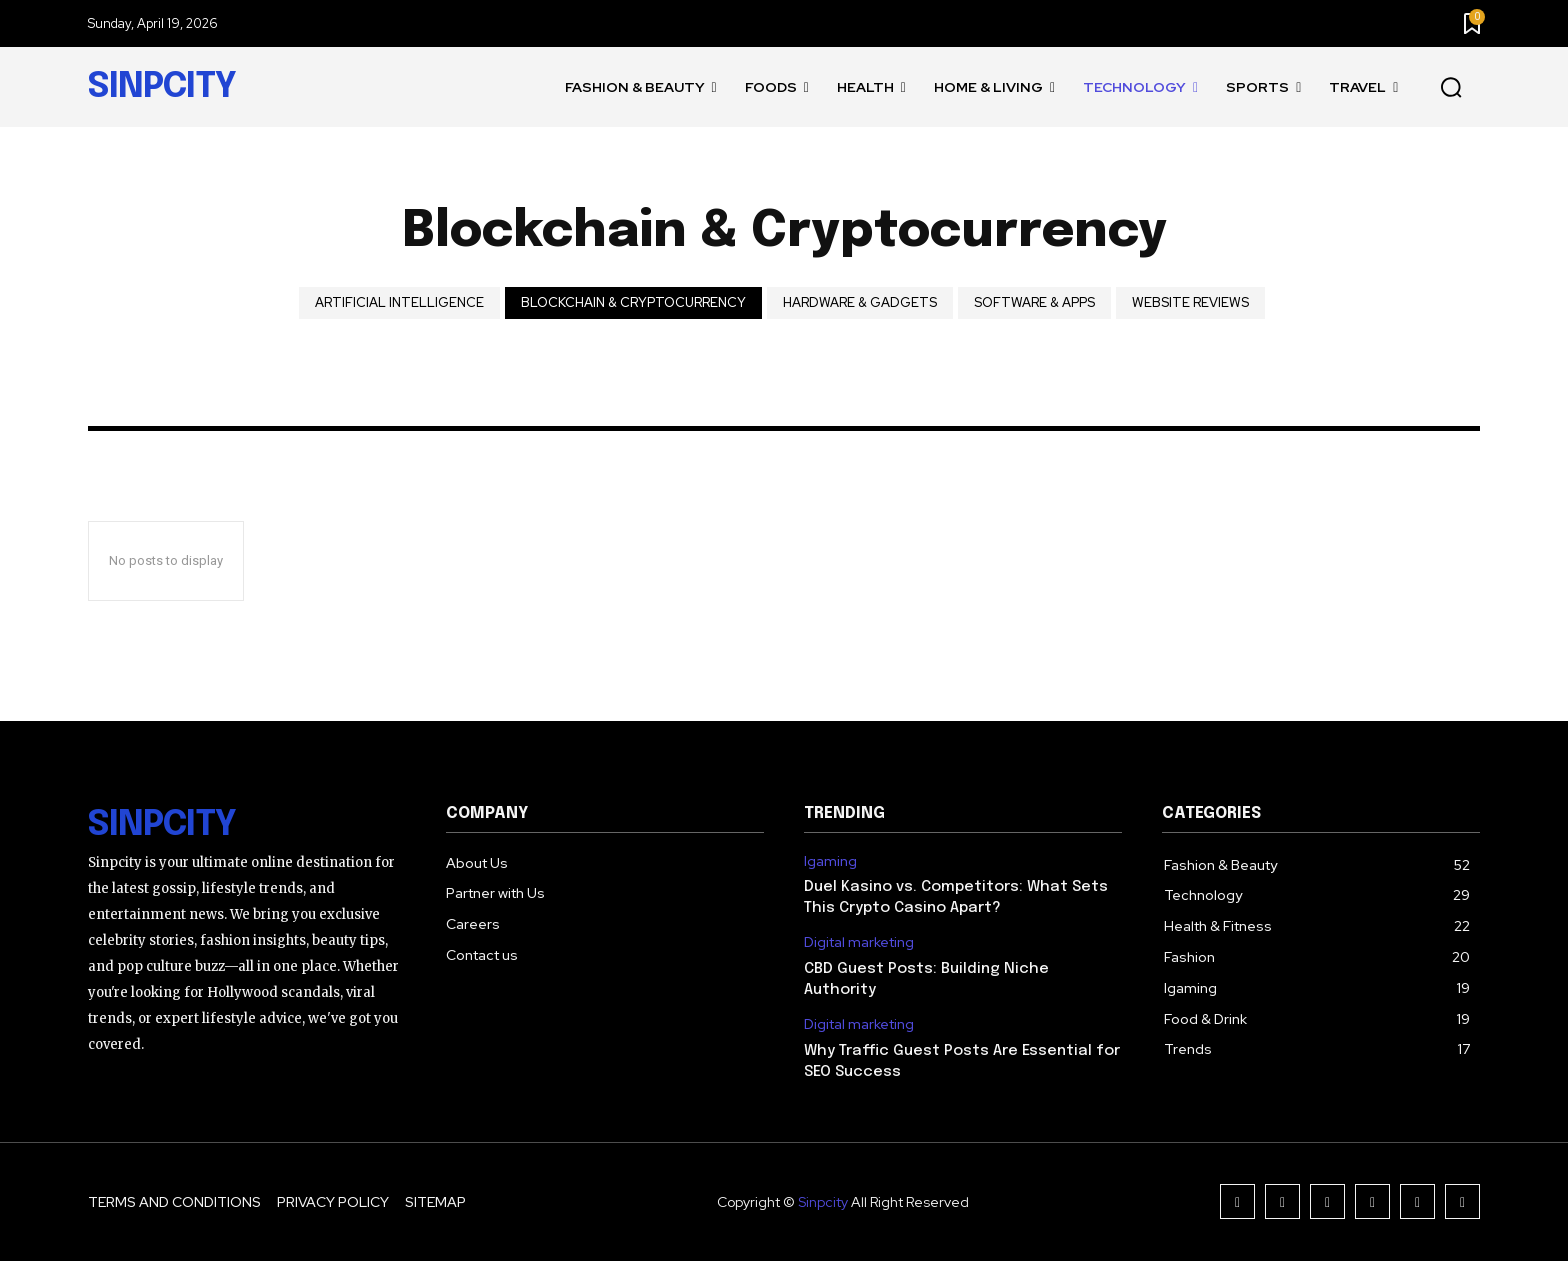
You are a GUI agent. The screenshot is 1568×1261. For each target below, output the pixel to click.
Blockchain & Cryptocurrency (633, 303)
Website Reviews (1190, 303)
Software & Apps (1034, 303)
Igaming (830, 861)
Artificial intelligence (399, 303)
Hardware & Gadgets (860, 303)
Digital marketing (859, 942)
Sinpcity (823, 1202)
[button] (1451, 88)
